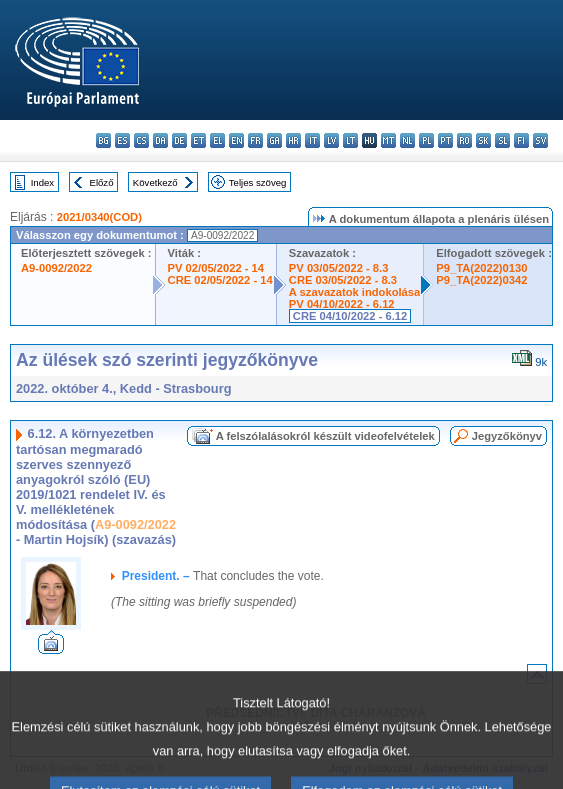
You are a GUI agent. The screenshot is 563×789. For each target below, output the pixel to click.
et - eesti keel (198, 140)
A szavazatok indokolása (354, 292)
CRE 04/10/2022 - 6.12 (350, 316)
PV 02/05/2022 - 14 (216, 268)
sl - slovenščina (502, 140)
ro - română (464, 140)
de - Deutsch (179, 140)
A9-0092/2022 (56, 268)
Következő (155, 182)
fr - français (255, 140)
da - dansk (160, 140)
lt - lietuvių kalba (350, 140)
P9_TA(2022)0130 (481, 268)
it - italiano (312, 140)
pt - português (445, 140)
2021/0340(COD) (99, 217)
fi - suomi (521, 140)
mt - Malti (388, 140)
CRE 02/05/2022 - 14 (220, 280)
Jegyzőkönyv (507, 436)
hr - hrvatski (293, 140)
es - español (122, 140)
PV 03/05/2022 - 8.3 (339, 268)
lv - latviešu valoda (331, 140)
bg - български (103, 140)
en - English (236, 140)
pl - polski (426, 140)
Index (42, 182)
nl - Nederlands (407, 140)
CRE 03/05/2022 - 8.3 (343, 280)
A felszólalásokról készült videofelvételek (325, 436)
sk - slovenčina (483, 140)
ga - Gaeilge (274, 140)
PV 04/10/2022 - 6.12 (342, 304)
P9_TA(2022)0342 (481, 280)
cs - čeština (141, 140)
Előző (102, 182)
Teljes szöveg (258, 182)
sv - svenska (540, 140)
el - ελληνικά (217, 140)
